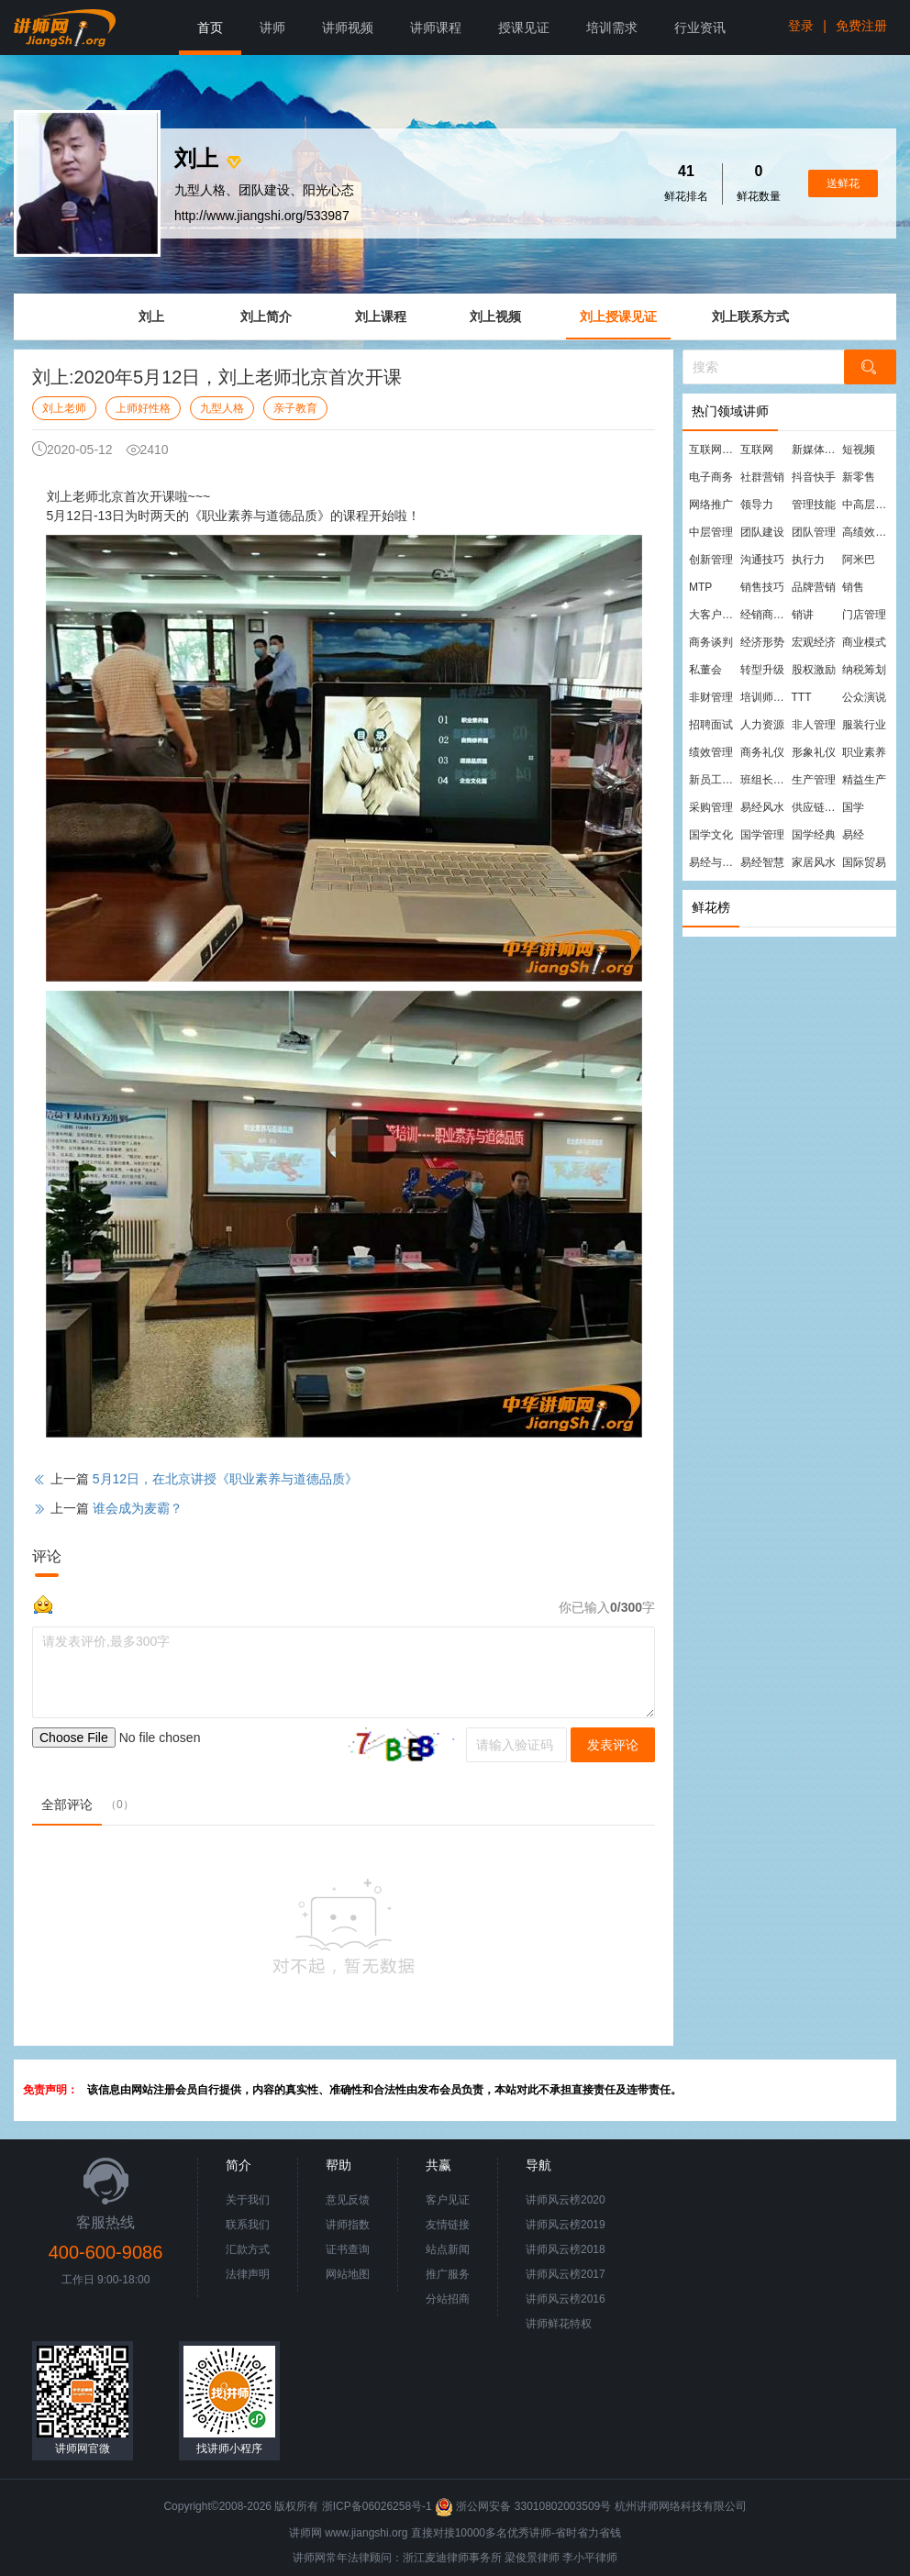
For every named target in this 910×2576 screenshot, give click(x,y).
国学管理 (762, 834)
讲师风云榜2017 (565, 2274)
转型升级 (762, 669)
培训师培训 (765, 697)
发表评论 (612, 1745)
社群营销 (762, 477)
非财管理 (711, 697)
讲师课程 (435, 27)
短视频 (858, 449)
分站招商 (448, 2299)
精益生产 (864, 779)
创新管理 (711, 559)
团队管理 (814, 532)
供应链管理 (816, 807)
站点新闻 (448, 2249)
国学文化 (711, 834)
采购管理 (711, 807)
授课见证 (523, 27)
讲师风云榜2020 (565, 2199)
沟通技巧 (762, 559)
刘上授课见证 (618, 316)
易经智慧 (762, 862)
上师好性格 (143, 408)
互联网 (756, 449)
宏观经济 (814, 642)
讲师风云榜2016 (565, 2299)
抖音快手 (814, 477)
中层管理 (711, 532)
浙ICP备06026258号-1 (377, 2506)
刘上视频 (495, 316)
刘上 (151, 316)
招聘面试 (711, 724)
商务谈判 (711, 642)
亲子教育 (295, 408)
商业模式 (864, 642)
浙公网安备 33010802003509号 (524, 2506)
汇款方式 (248, 2249)
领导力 (756, 504)
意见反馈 (348, 2199)
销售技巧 (762, 587)
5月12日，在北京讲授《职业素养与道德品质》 (225, 1478)
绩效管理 (711, 752)
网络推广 (711, 504)
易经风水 (762, 807)
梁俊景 (521, 2557)
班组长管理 (765, 779)
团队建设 (762, 532)
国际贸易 (864, 862)
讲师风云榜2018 (565, 2249)
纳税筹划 (864, 669)
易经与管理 (713, 862)
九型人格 (222, 408)
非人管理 (814, 724)
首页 (210, 27)
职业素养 (864, 752)
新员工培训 (713, 779)
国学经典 (814, 834)
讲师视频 (347, 27)
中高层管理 (867, 504)
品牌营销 (814, 587)
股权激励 (814, 669)
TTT (802, 697)
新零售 (858, 477)
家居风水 (814, 862)
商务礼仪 (762, 752)
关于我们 (248, 2199)
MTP (700, 587)
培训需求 (612, 27)
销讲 (803, 614)
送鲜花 (843, 183)
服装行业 (864, 724)
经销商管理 (765, 614)
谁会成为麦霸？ (138, 1508)
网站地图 (348, 2274)
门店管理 (864, 614)
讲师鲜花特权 (559, 2323)
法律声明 (248, 2274)
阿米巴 (858, 559)
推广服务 (448, 2274)
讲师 (272, 27)
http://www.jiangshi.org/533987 (262, 215)
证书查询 (348, 2249)
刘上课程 (380, 316)
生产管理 (814, 779)
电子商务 (711, 477)
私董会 (705, 669)
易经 (853, 834)
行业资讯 (700, 27)
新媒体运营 (816, 449)
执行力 (808, 559)
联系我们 (248, 2224)
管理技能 (814, 504)
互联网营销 (713, 449)
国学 (853, 807)
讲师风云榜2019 (565, 2224)
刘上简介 (266, 316)
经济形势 (762, 642)
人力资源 (762, 724)
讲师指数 (348, 2224)
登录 (801, 25)
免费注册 (861, 25)
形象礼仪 (814, 752)
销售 (853, 587)
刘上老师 (64, 408)
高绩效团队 (867, 532)
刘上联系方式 (750, 316)
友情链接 (448, 2224)
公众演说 (864, 697)
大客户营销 (713, 614)
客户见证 (448, 2199)
